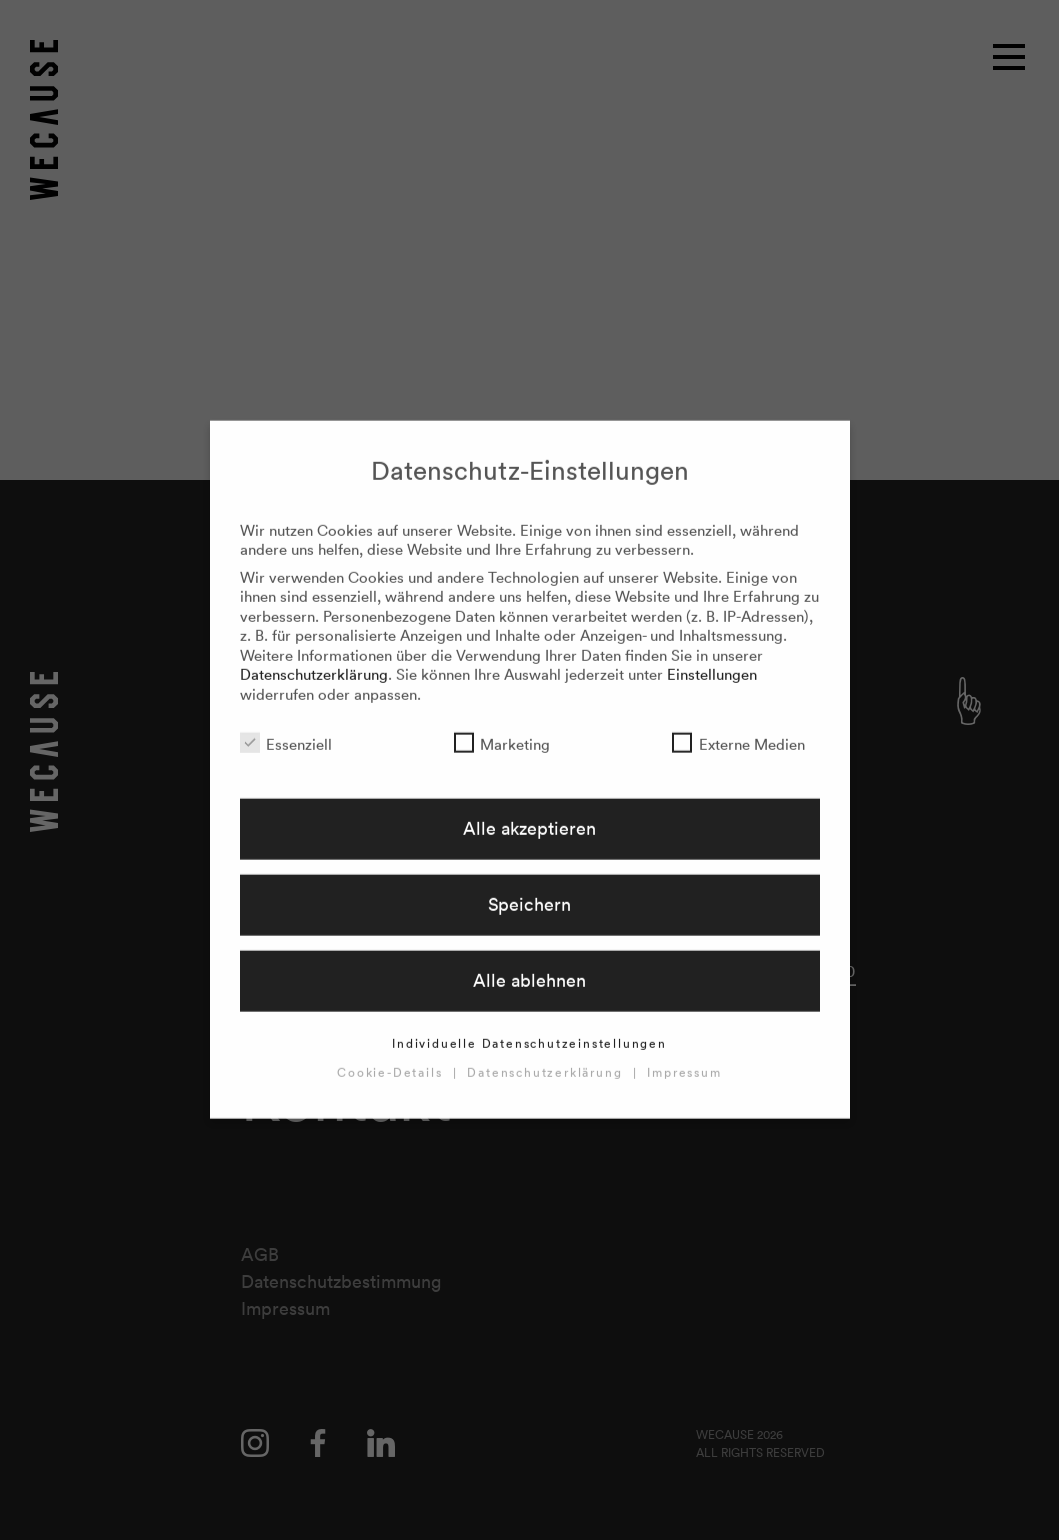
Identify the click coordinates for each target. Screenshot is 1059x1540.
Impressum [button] (684, 1055)
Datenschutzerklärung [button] (547, 1055)
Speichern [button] (529, 887)
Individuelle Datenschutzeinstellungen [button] (529, 1026)
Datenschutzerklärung (314, 657)
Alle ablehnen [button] (529, 963)
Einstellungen (712, 657)
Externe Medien (738, 726)
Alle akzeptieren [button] (529, 810)
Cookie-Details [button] (392, 1055)
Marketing (502, 726)
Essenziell (286, 726)
